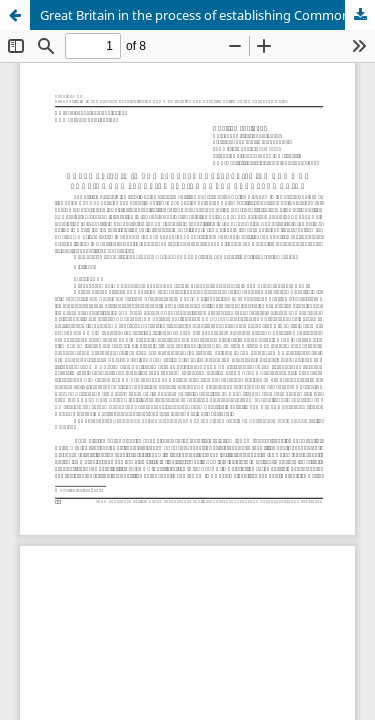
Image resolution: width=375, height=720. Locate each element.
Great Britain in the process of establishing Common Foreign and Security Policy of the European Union (207, 15)
